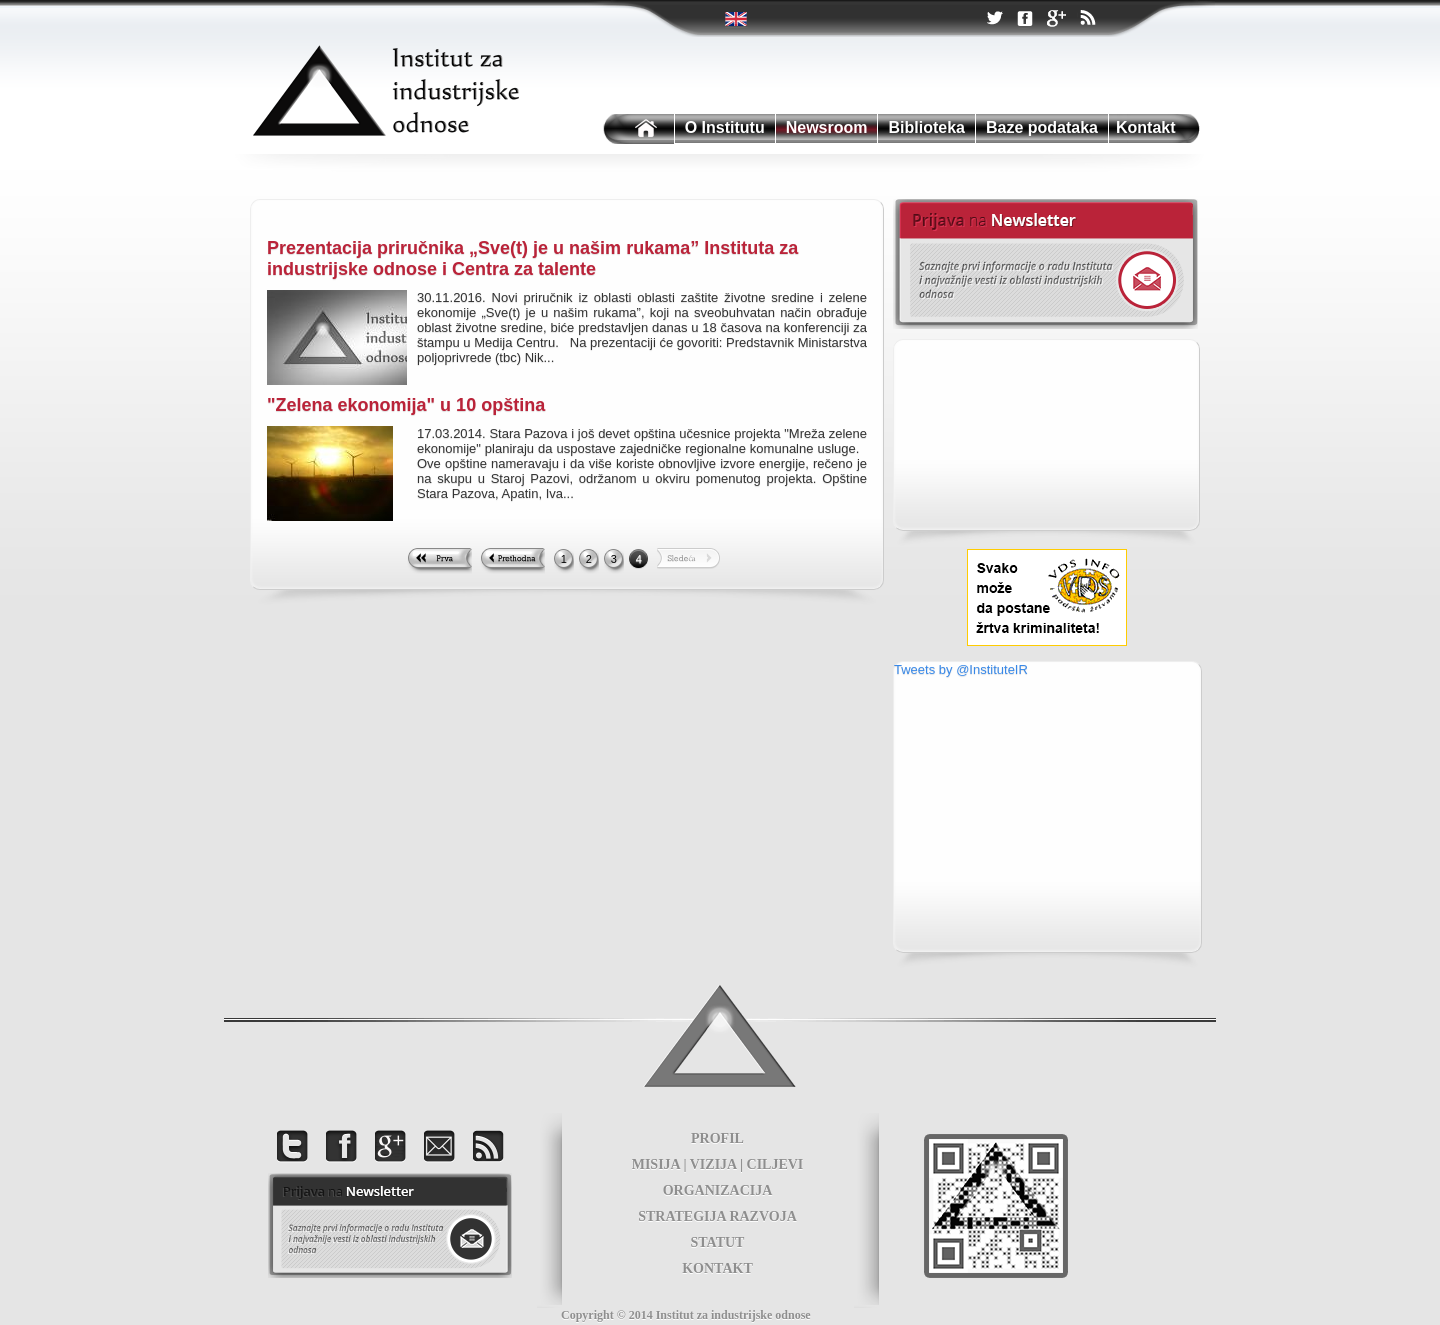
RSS (1087, 20)
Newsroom (827, 127)
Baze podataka (1042, 127)
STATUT (718, 1242)
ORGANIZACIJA (718, 1190)
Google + (1056, 20)
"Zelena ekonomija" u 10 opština (406, 405)
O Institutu (725, 127)
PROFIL (717, 1138)
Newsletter (1045, 264)
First (439, 561)
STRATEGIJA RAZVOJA (717, 1216)
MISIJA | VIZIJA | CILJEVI (718, 1164)
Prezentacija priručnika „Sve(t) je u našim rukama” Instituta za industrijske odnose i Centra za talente (532, 258)
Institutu (637, 129)
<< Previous (512, 561)
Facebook (1025, 19)
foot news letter (390, 1225)
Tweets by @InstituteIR (961, 669)
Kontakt (1146, 127)
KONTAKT (717, 1268)
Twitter (737, 19)
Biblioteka (926, 127)
